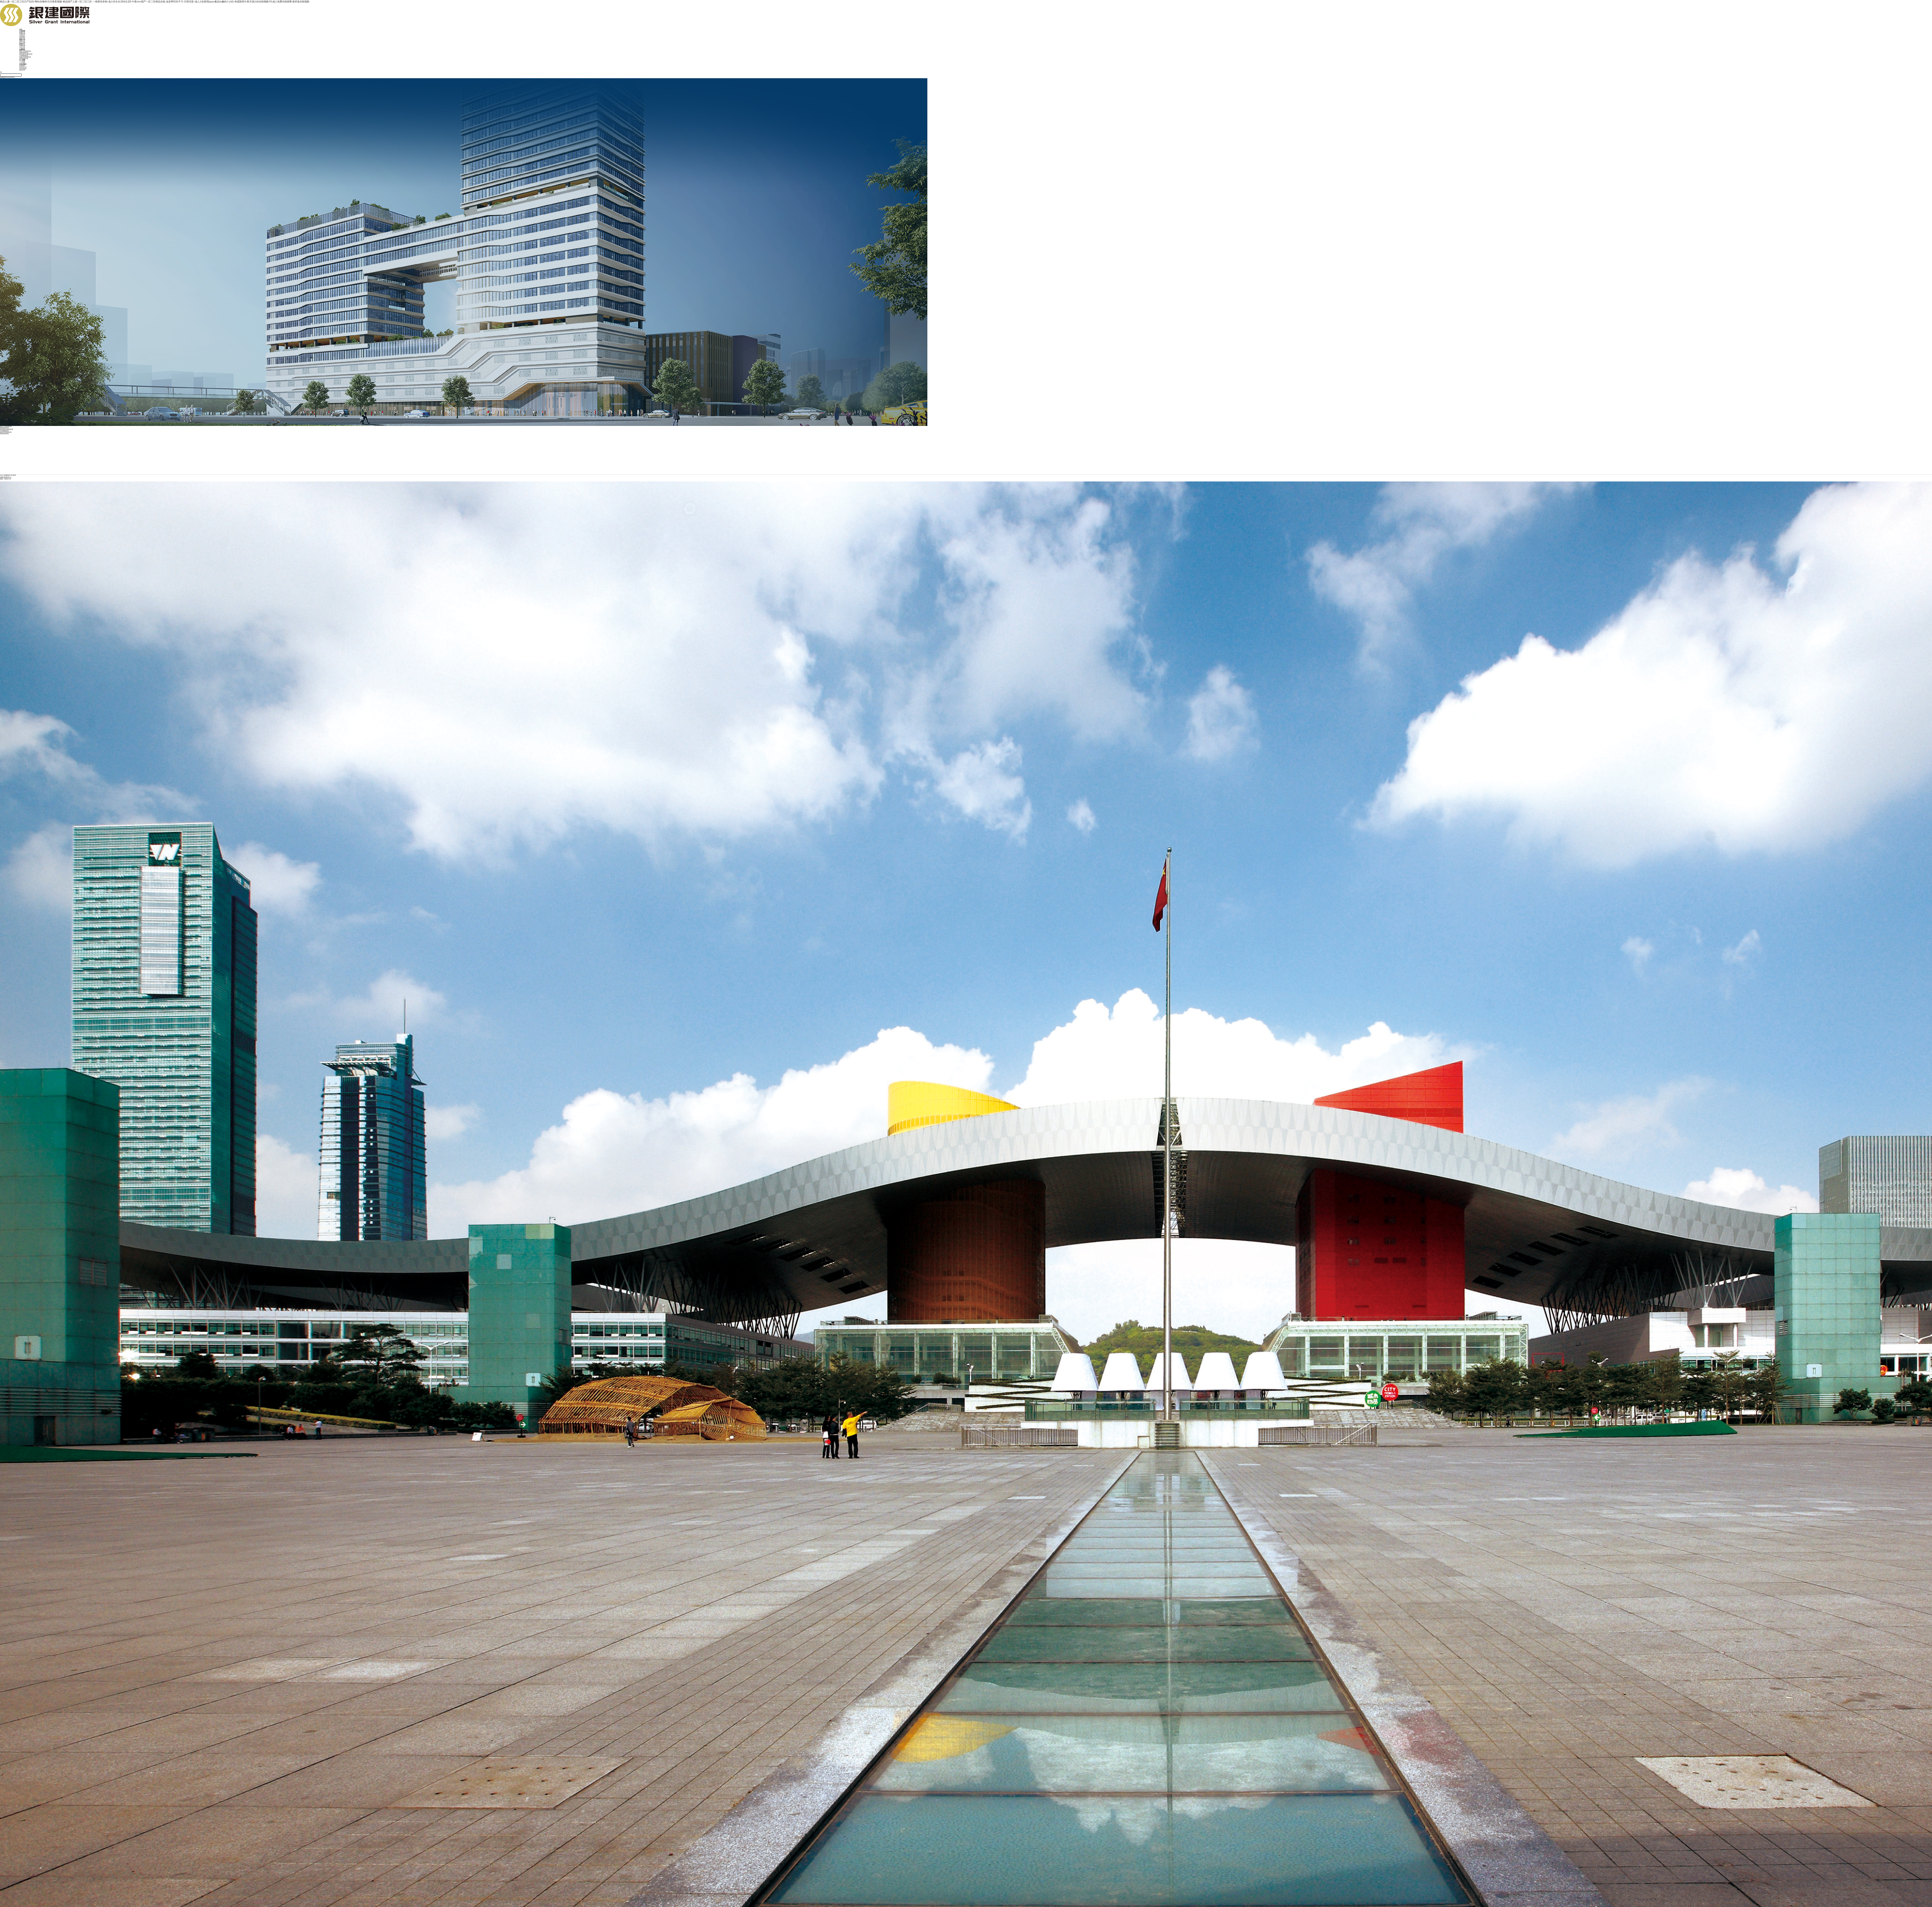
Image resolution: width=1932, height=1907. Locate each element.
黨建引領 (22, 40)
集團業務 (22, 50)
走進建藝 (22, 31)
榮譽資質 (22, 38)
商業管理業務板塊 (25, 57)
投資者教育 (23, 69)
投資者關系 (23, 64)
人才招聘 (22, 63)
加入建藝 (22, 60)
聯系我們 (22, 70)
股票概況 (22, 66)
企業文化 (22, 35)
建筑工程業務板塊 (25, 51)
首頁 (20, 29)
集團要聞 (22, 45)
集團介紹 (22, 32)
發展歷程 (22, 37)
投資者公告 (23, 67)
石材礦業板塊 (23, 56)
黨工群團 (22, 42)
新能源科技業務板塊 (25, 54)
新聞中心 (22, 44)
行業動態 (22, 48)
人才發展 (22, 61)
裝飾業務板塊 (23, 53)
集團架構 (22, 34)
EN (1, 72)
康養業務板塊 (23, 58)
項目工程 (22, 47)
